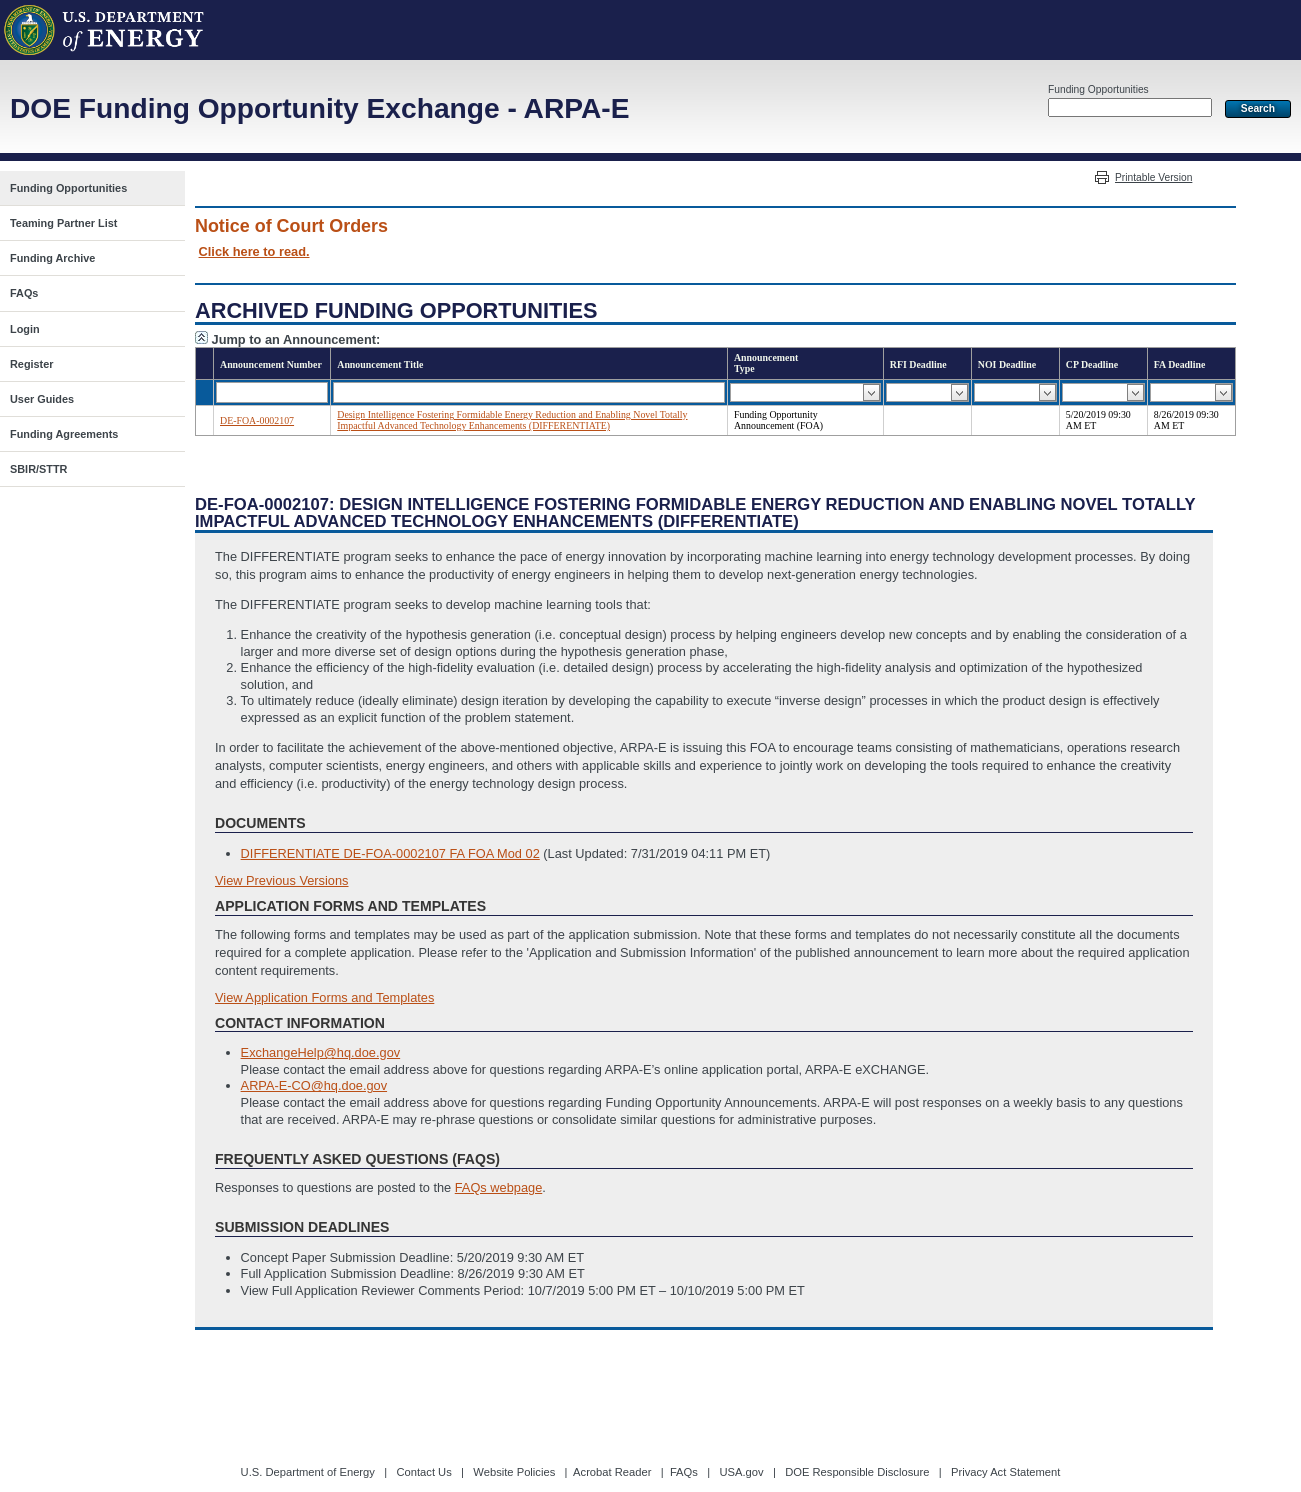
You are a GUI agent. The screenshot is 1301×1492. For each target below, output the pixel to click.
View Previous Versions (282, 880)
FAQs (684, 1472)
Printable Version (1153, 177)
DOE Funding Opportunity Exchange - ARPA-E (319, 108)
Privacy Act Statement (1005, 1472)
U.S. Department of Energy (308, 1472)
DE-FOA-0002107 (257, 420)
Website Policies (514, 1472)
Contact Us (423, 1472)
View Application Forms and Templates (324, 997)
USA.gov (741, 1472)
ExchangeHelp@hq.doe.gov (321, 1052)
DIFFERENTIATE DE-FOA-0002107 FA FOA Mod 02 (390, 853)
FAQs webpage (499, 1187)
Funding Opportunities (1098, 89)
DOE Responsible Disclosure (857, 1472)
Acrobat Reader (612, 1472)
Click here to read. (254, 251)
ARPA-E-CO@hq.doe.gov (314, 1085)
